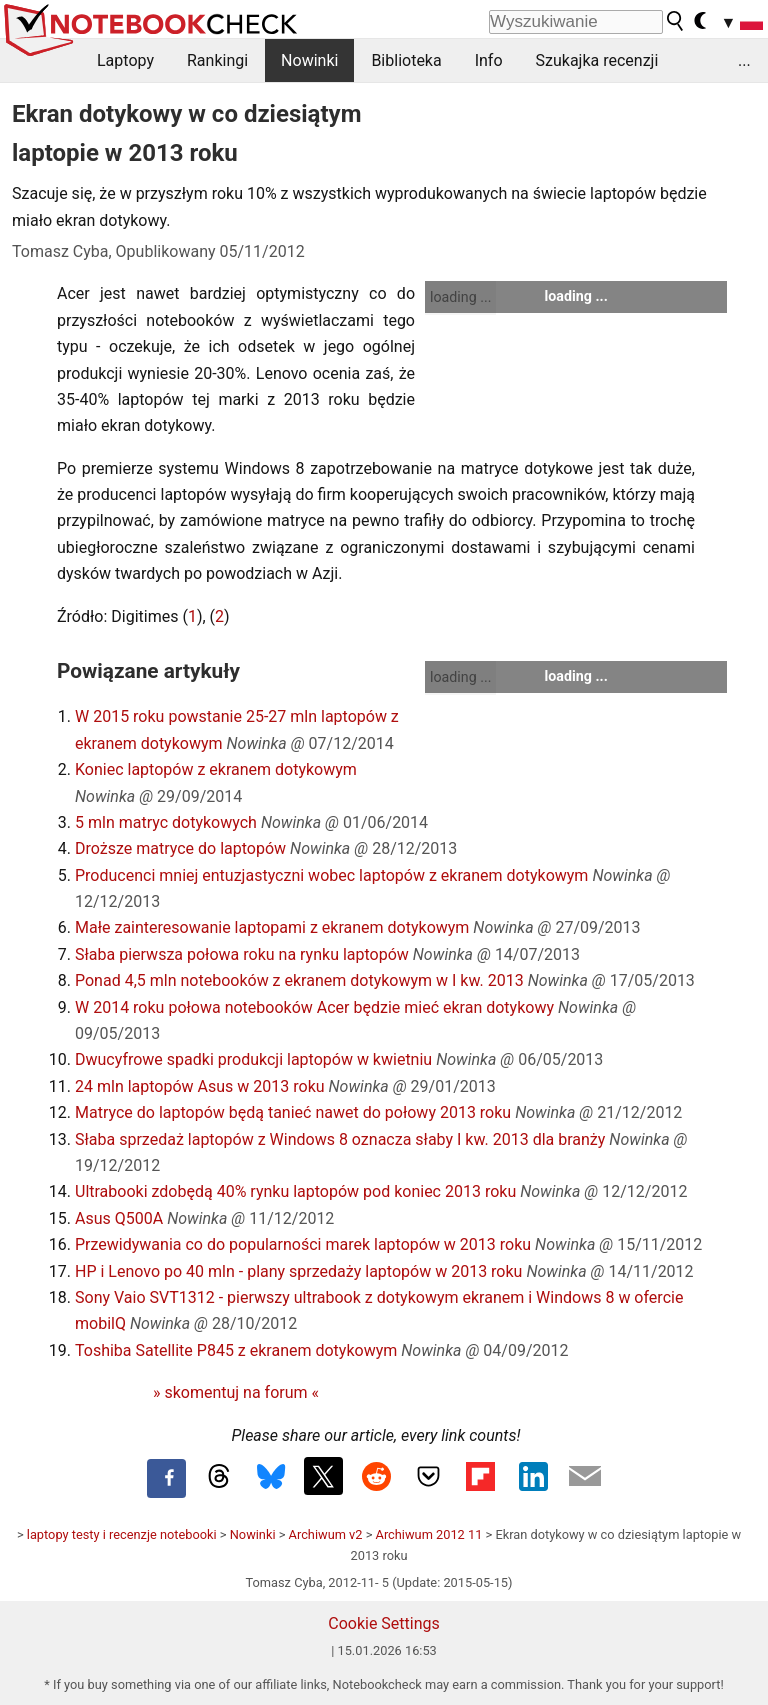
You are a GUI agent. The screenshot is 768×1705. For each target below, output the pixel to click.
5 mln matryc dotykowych (166, 822)
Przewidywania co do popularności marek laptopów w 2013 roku (303, 1244)
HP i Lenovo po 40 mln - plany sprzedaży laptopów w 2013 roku (298, 1271)
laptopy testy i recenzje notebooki (122, 1534)
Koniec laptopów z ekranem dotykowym (216, 769)
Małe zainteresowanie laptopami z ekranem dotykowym (272, 927)
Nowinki (309, 60)
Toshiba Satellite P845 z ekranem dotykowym (236, 1350)
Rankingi (217, 60)
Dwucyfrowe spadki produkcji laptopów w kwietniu (253, 1059)
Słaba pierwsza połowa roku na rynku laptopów (242, 954)
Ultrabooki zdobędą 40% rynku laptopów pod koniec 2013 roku (295, 1191)
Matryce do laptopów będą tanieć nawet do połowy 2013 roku (293, 1112)
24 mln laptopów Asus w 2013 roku (200, 1086)
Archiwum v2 (326, 1534)
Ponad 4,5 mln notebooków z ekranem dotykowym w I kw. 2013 (299, 980)
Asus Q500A (119, 1218)
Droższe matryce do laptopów (180, 848)
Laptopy (125, 60)
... (744, 60)
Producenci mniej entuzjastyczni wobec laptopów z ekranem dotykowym (331, 875)
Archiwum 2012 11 (429, 1534)
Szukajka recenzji (597, 60)
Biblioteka (406, 60)
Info (489, 60)
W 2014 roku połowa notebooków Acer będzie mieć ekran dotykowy (314, 1007)
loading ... (460, 297)
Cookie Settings (384, 1623)
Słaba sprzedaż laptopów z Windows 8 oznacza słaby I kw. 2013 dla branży (340, 1139)
